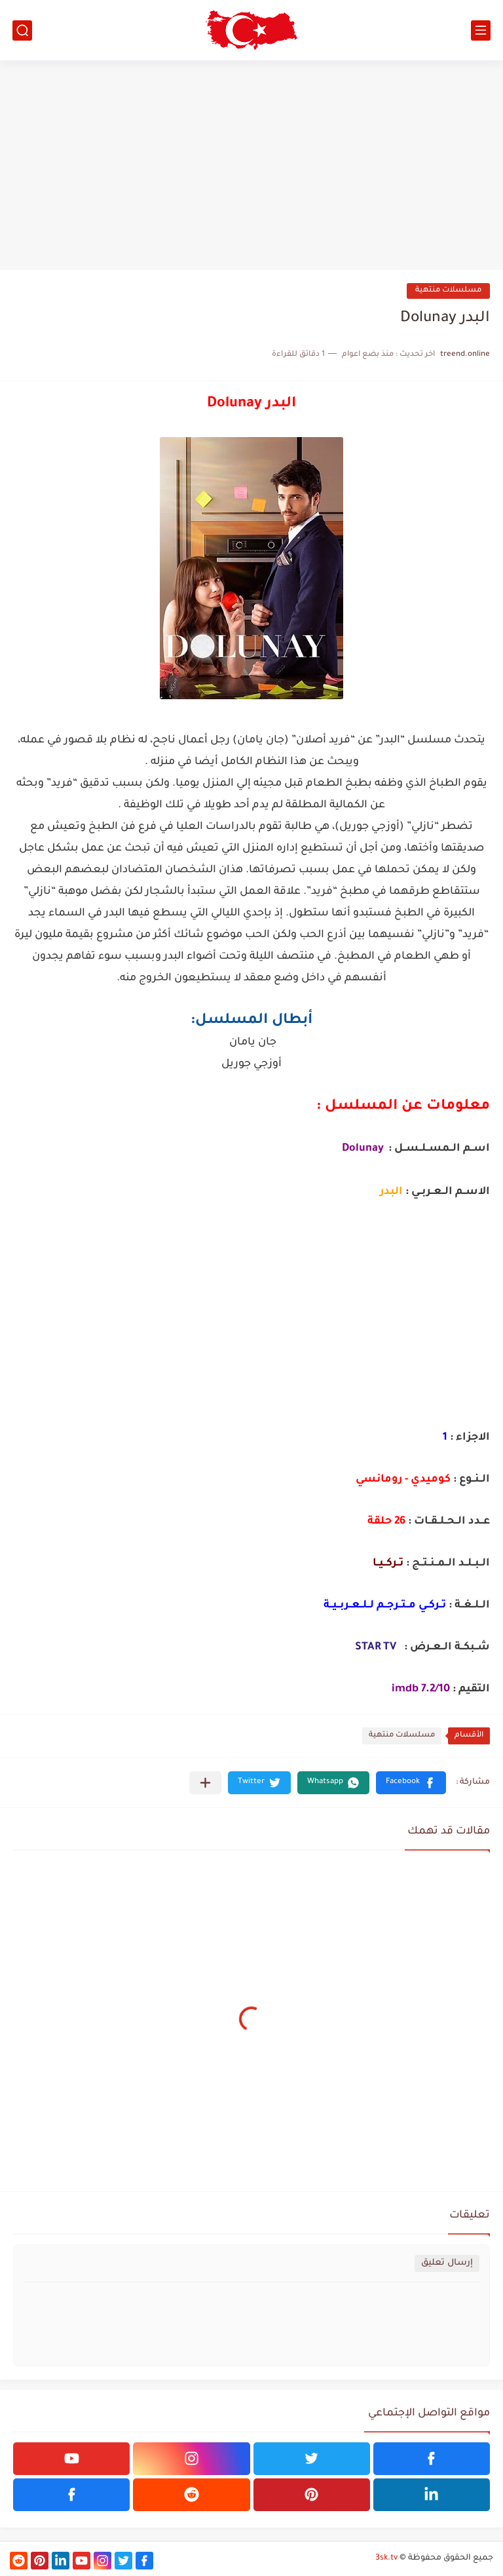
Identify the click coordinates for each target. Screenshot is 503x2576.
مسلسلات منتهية (448, 290)
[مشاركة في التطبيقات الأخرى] (205, 1782)
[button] (411, 1782)
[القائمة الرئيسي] (481, 30)
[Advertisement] (251, 165)
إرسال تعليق (447, 2263)
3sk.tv (386, 2558)
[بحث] (22, 30)
